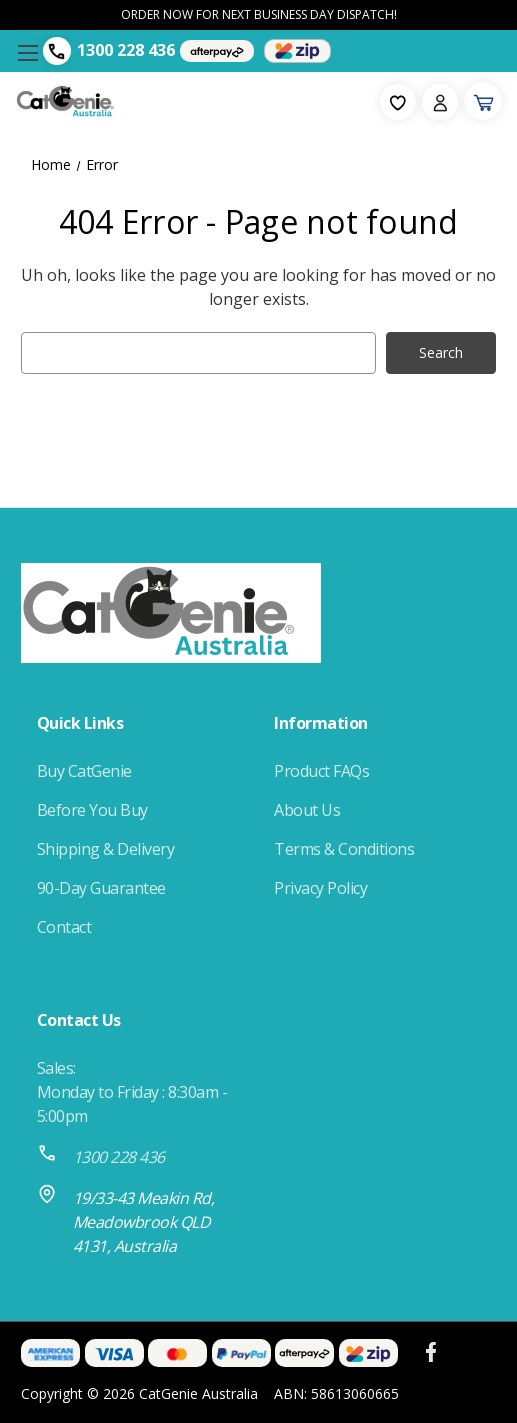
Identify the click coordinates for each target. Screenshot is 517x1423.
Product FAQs (321, 771)
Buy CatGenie (84, 771)
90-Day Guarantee (101, 888)
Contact (64, 927)
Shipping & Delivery (106, 849)
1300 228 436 (126, 50)
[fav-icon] (398, 102)
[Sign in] (440, 102)
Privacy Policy (320, 888)
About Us (307, 810)
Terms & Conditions (344, 849)
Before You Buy (92, 810)
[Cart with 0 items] (483, 101)
